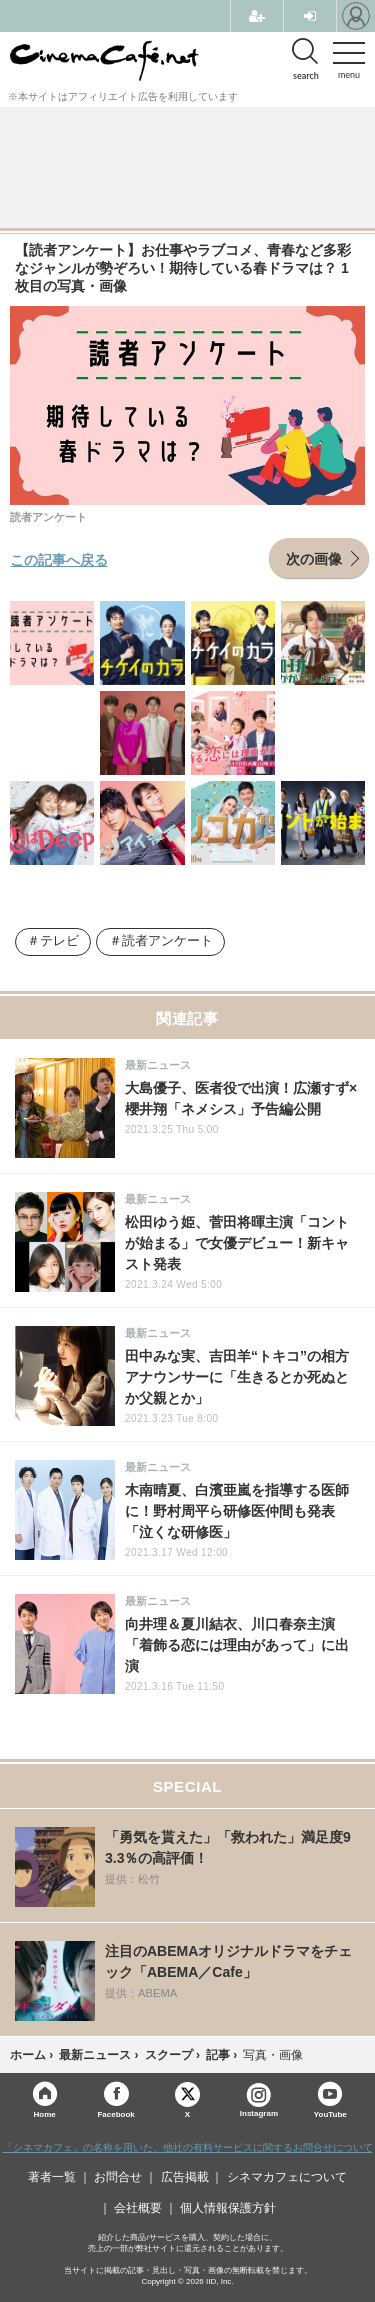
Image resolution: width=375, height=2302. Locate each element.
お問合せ (118, 2177)
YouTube (330, 2113)
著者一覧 (52, 2177)
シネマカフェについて (287, 2177)
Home (45, 2113)
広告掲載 (185, 2177)
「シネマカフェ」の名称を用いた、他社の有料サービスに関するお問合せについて (188, 2147)
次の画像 (314, 558)
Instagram (259, 2100)
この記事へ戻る (59, 559)
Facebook (115, 2113)
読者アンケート (167, 941)
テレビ (59, 941)
